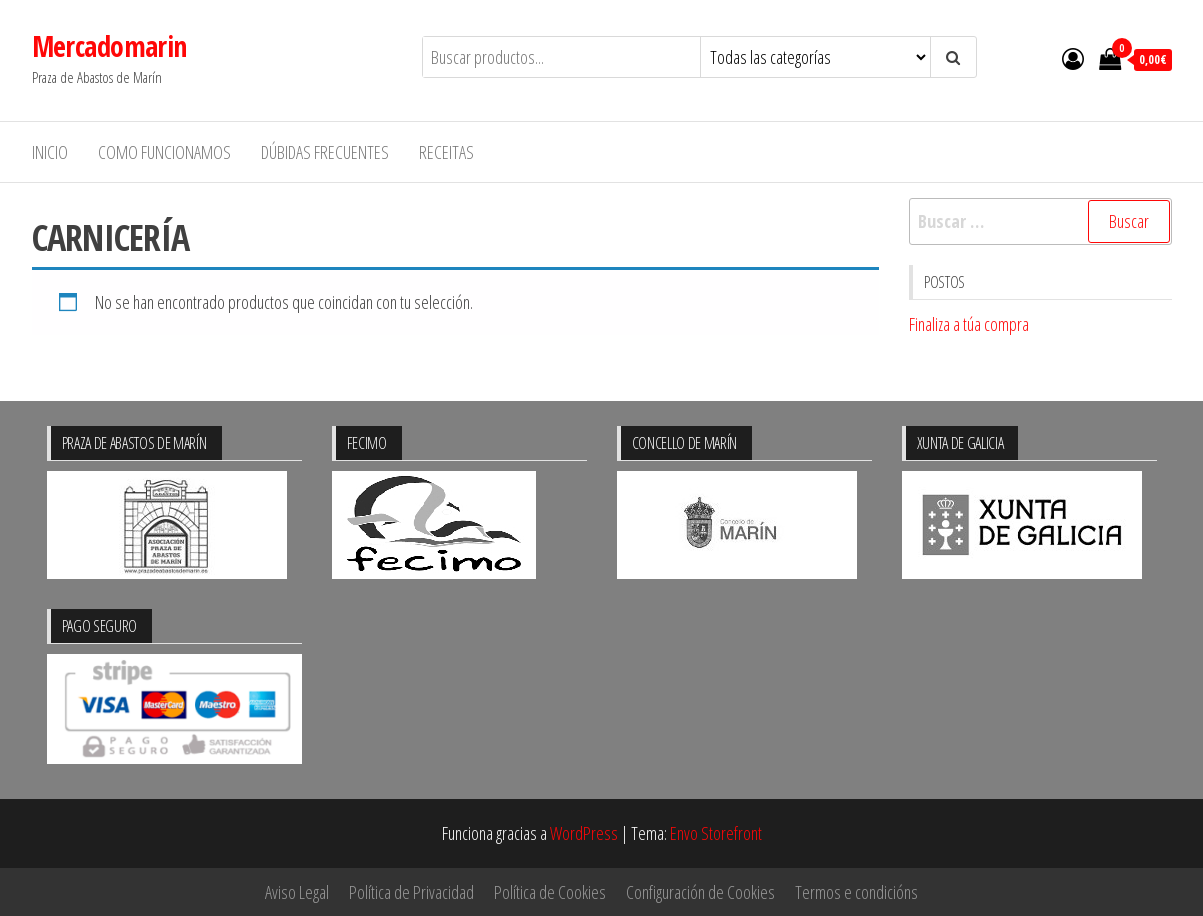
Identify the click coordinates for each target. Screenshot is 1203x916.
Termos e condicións (856, 892)
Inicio (50, 152)
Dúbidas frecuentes (325, 152)
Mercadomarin (109, 46)
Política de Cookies (550, 892)
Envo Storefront (716, 833)
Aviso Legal (297, 892)
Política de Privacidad (411, 892)
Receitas (446, 152)
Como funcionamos (164, 152)
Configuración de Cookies (700, 892)
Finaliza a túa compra (969, 324)
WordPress (584, 833)
